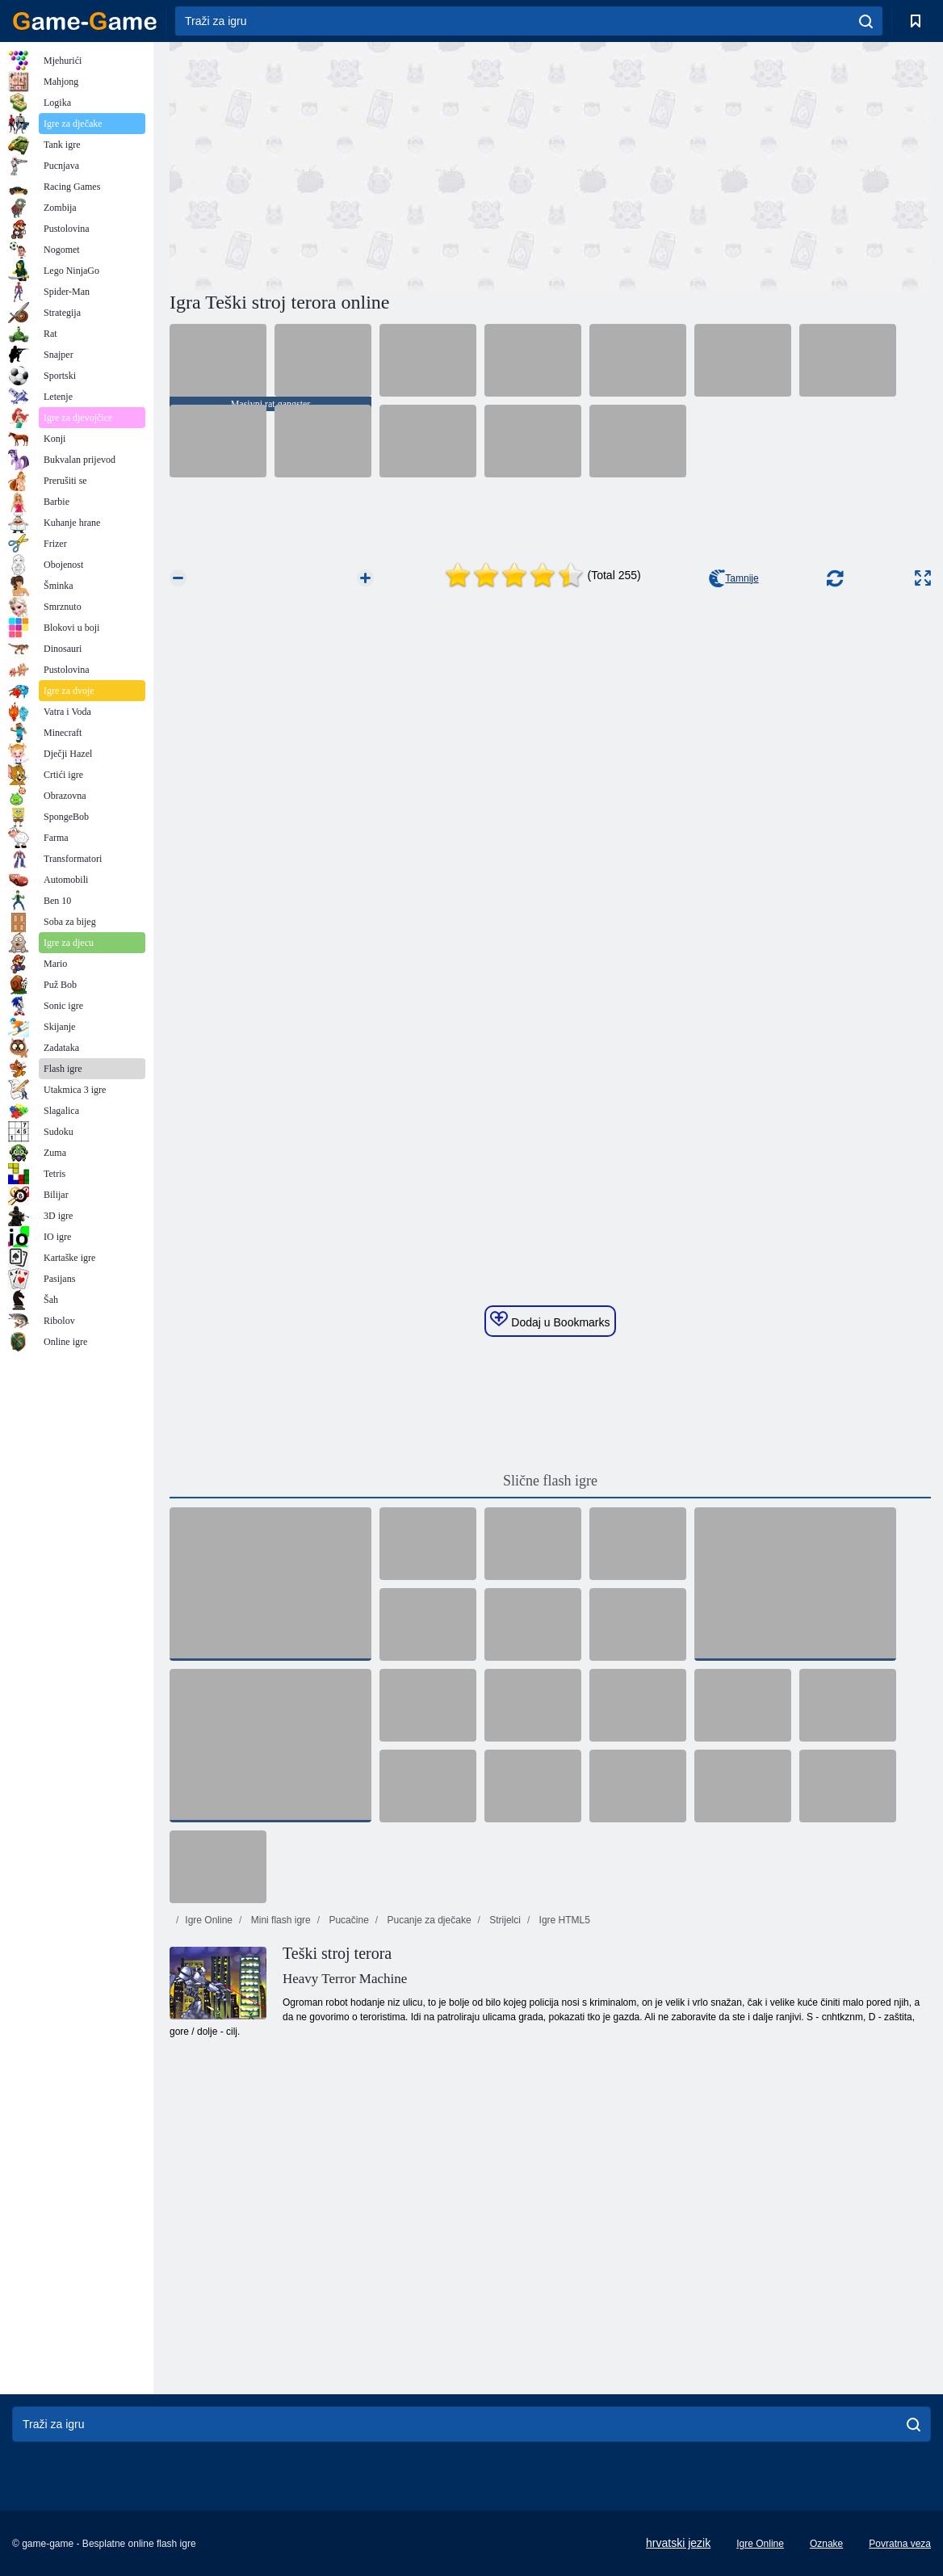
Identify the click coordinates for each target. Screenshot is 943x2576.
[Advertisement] (360, 164)
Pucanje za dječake (427, 1920)
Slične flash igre (550, 1481)
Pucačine (347, 1920)
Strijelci (504, 1920)
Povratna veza (900, 2543)
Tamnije (733, 578)
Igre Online (209, 1920)
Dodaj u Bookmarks (550, 1320)
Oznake (826, 2543)
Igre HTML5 (563, 1920)
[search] (866, 21)
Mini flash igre (279, 1920)
